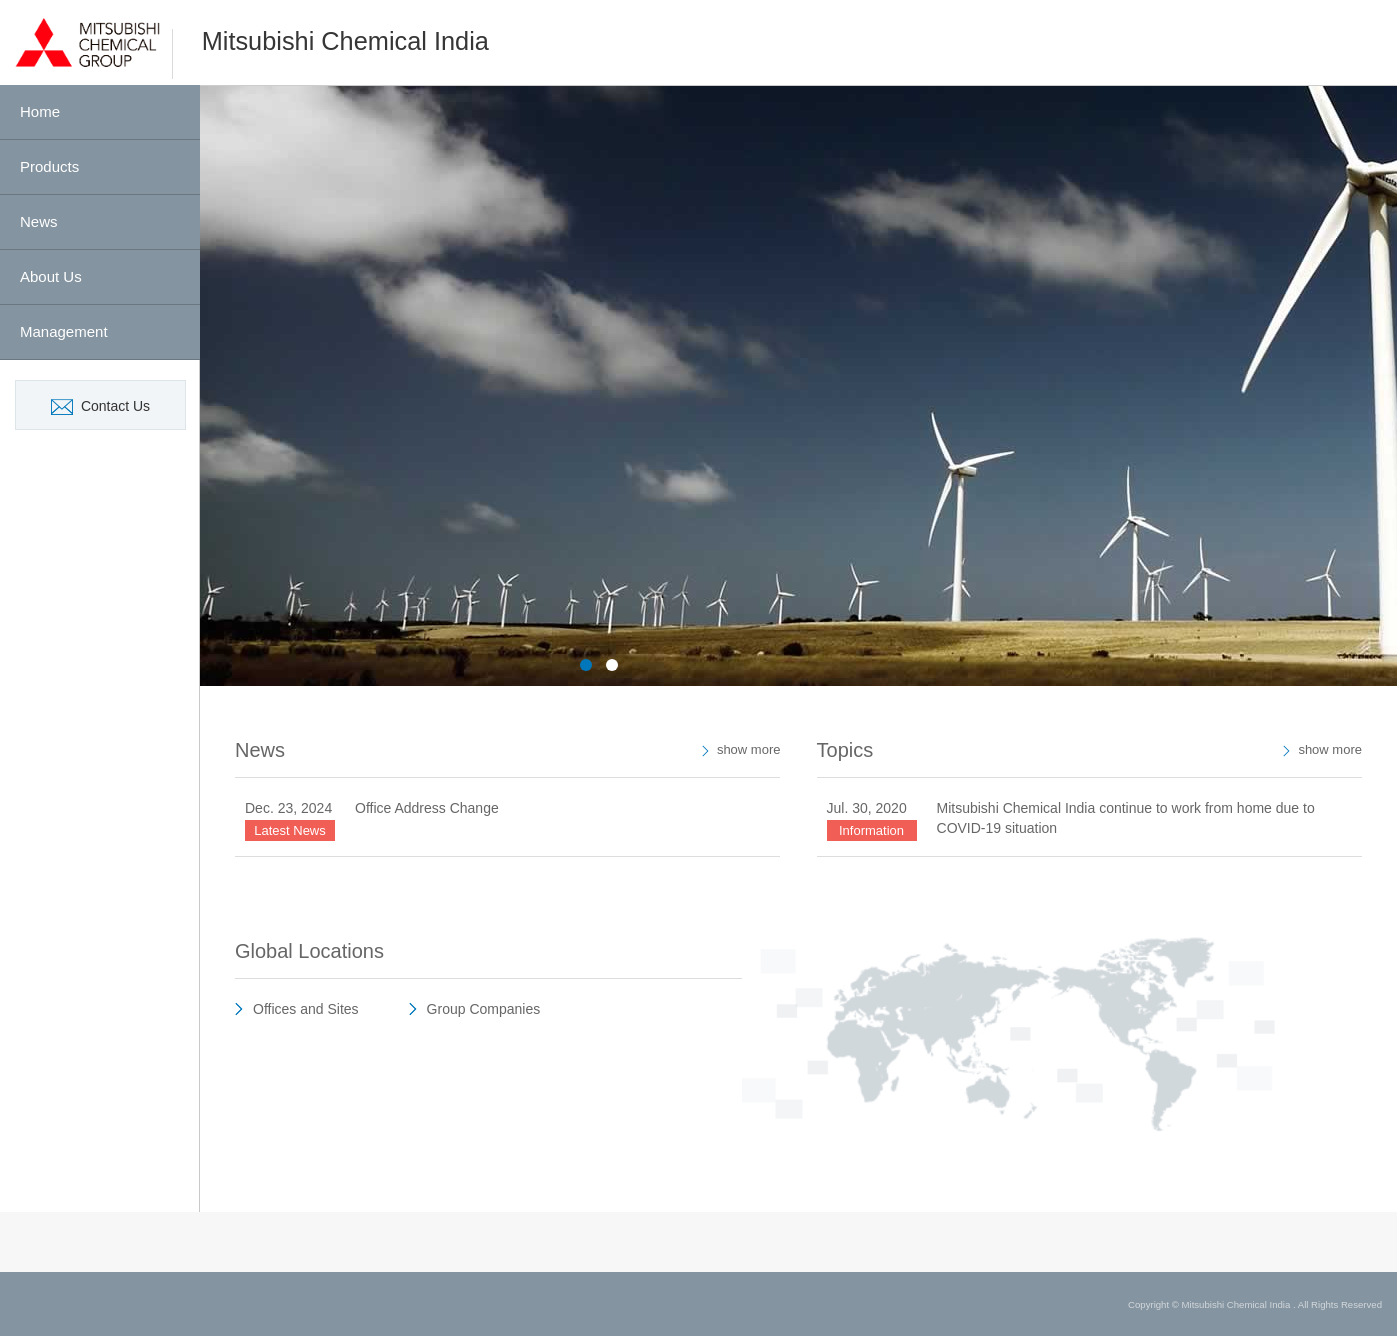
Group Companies (484, 1009)
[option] (798, 386)
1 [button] (586, 665)
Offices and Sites (306, 1009)
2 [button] (612, 665)
